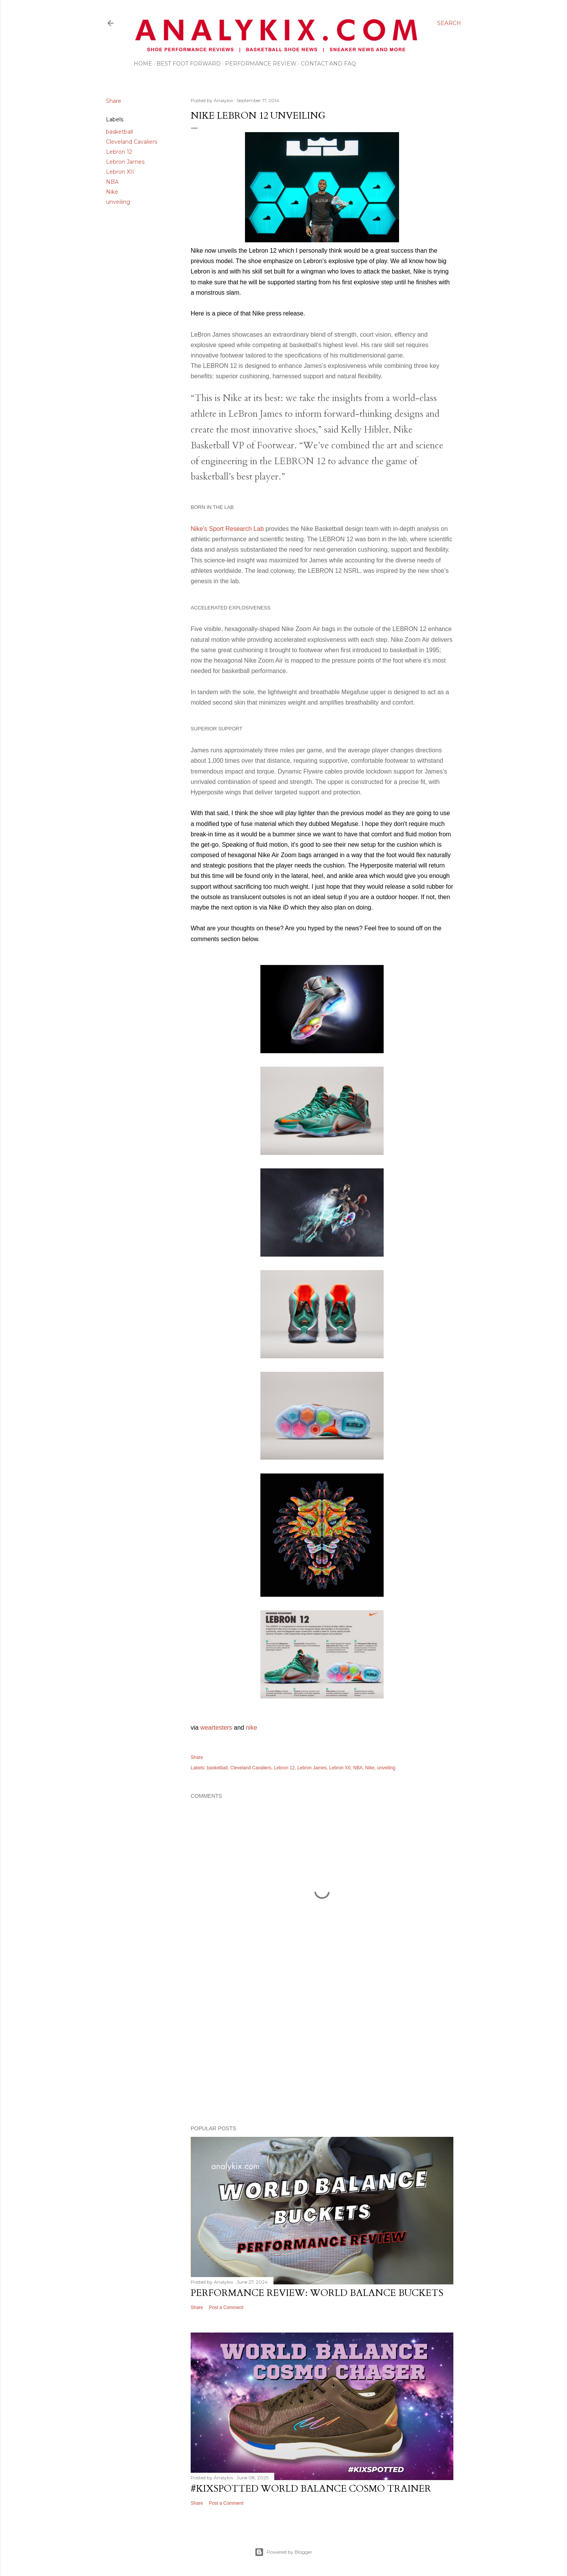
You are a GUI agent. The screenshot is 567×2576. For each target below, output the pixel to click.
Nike (112, 191)
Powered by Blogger (283, 2552)
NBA (112, 181)
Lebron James (125, 161)
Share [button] (113, 100)
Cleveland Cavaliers (131, 141)
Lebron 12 (119, 151)
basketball (119, 131)
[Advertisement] (322, 2052)
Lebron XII (120, 171)
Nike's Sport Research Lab (227, 528)
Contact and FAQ (328, 63)
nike (251, 1727)
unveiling (118, 201)
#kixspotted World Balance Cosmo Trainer (311, 2488)
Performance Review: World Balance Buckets (317, 2293)
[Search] (449, 23)
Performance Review (261, 63)
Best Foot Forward (188, 63)
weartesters (216, 1727)
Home (143, 63)
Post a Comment (226, 2307)
